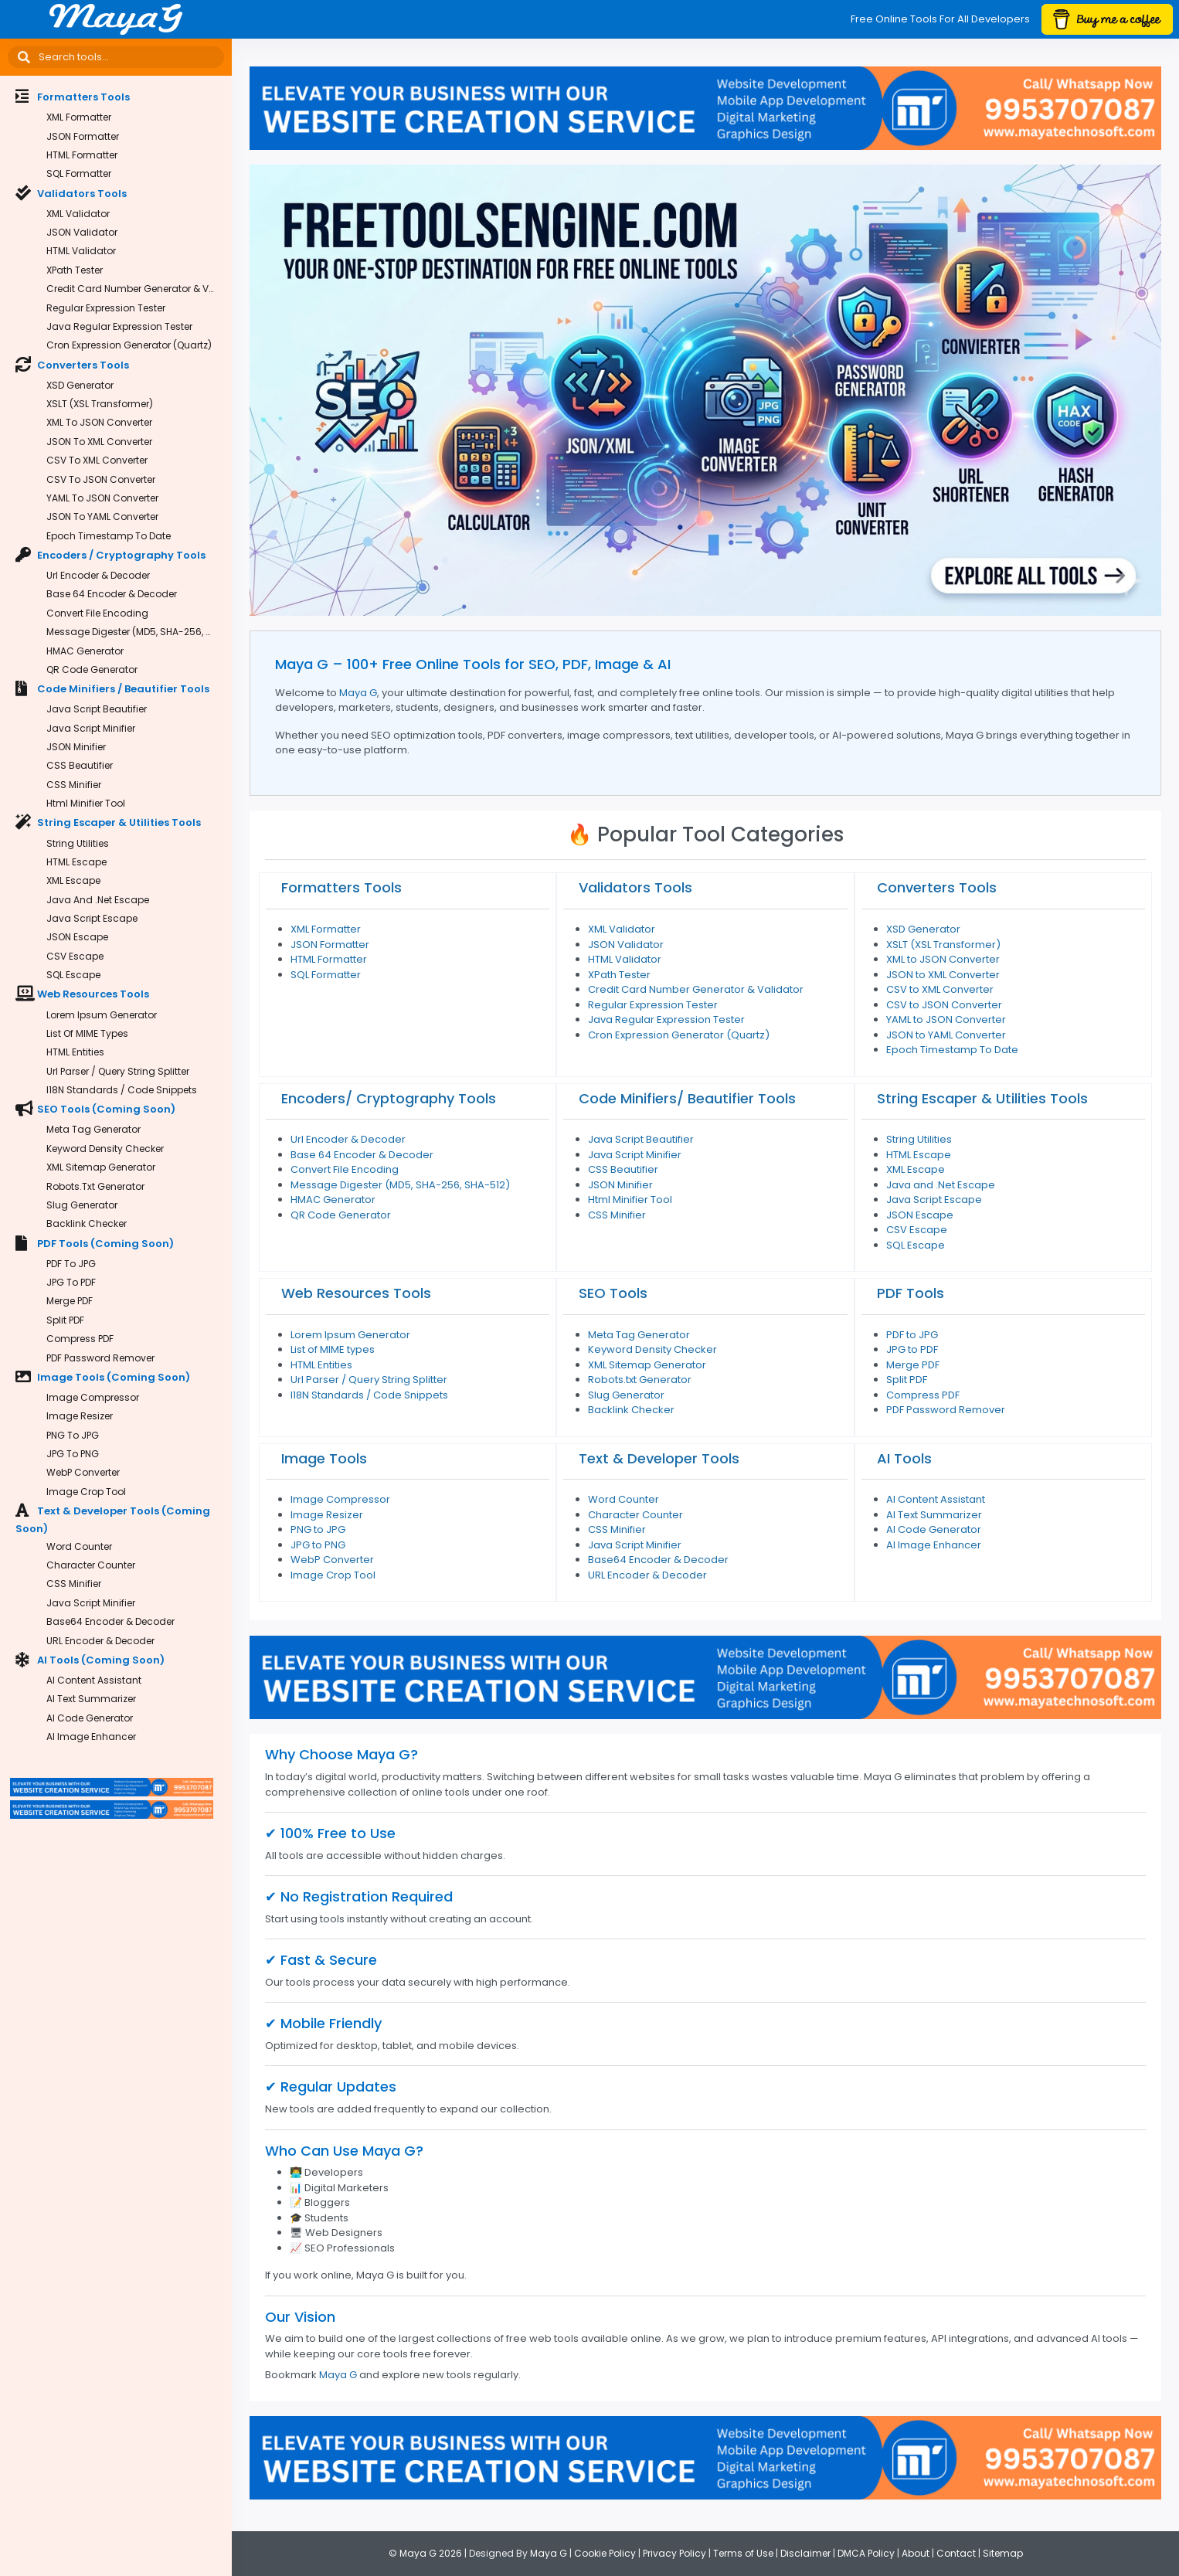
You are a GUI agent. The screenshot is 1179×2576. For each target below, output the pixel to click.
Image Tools (324, 1458)
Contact (956, 2553)
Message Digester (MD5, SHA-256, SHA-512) (139, 631)
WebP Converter (83, 1472)
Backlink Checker (86, 1223)
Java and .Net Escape (97, 899)
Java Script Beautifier (96, 708)
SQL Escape (73, 974)
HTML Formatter (81, 154)
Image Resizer (79, 1415)
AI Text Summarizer (91, 1698)
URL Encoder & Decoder (100, 1640)
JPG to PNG (72, 1453)
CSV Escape (75, 956)
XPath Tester (74, 270)
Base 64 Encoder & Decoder (111, 593)
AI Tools (904, 1458)
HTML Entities (75, 1052)
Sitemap (1003, 2553)
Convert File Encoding (97, 613)
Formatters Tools (341, 887)
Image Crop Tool (86, 1491)
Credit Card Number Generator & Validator (139, 288)
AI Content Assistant (93, 1680)
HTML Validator (81, 250)
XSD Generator (80, 385)
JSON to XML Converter (99, 441)
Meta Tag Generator (93, 1129)
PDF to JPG (71, 1263)
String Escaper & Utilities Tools (982, 1098)
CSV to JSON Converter (100, 479)
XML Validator (78, 213)
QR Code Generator (92, 669)
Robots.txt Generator (95, 1186)
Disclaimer (805, 2553)
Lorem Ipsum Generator (101, 1014)
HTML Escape (76, 861)
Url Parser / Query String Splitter (117, 1071)
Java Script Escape (92, 918)
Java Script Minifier (90, 728)
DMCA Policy (866, 2553)
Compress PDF (80, 1338)
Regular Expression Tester (105, 307)
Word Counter (79, 1546)
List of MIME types (87, 1033)
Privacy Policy (674, 2553)
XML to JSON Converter (99, 422)
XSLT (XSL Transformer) (99, 403)
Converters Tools (937, 887)
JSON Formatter (82, 136)
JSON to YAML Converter (102, 516)
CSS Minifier (73, 784)
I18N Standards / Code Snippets (121, 1089)
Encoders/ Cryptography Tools (388, 1098)
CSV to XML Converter (97, 460)
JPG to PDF (71, 1282)
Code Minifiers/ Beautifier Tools (687, 1098)
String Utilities (77, 843)
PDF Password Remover (100, 1357)
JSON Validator (81, 232)
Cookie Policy (605, 2553)
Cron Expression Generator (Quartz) (129, 345)
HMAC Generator (85, 651)
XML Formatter (78, 117)
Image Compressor (92, 1397)
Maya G (358, 692)
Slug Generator (81, 1205)
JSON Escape (77, 936)
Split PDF (65, 1320)
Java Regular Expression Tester (119, 326)
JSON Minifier (76, 746)
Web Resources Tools (356, 1293)
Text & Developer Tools (659, 1458)
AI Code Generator (89, 1718)
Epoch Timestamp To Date (108, 535)
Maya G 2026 (430, 2553)
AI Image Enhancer (91, 1736)
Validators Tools (635, 887)
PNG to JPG (72, 1435)
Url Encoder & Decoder (98, 575)
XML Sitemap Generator (100, 1167)
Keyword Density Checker (105, 1148)
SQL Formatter (78, 173)
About (915, 2553)
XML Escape (73, 880)
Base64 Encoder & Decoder (110, 1621)
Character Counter (90, 1565)
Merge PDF (69, 1300)
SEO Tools (613, 1293)
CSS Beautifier (79, 765)
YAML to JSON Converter (102, 498)
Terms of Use (743, 2553)
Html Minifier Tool (85, 803)
